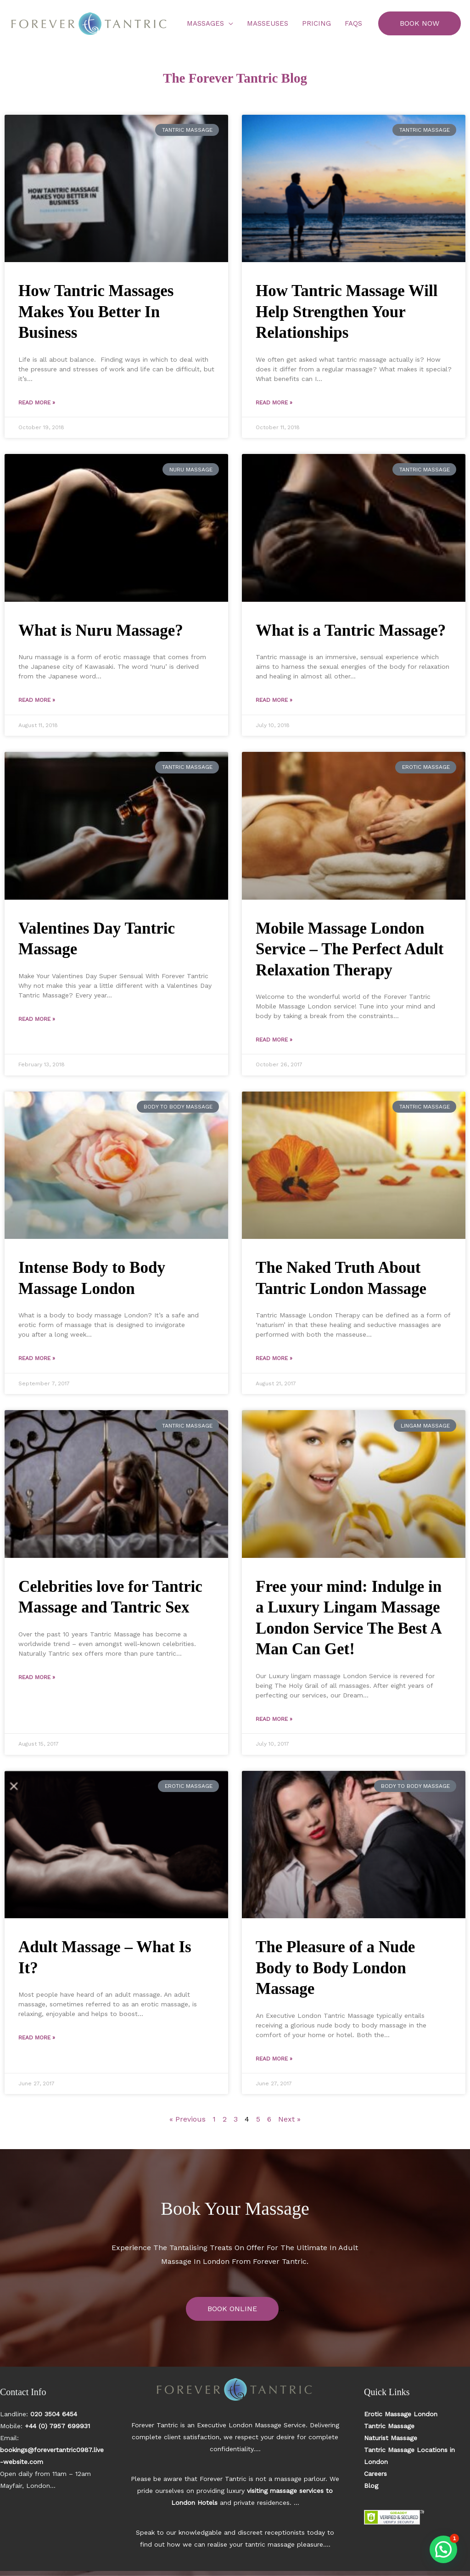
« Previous (187, 2119)
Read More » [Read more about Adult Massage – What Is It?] (36, 2037)
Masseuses (267, 23)
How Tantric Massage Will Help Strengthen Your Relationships (346, 312)
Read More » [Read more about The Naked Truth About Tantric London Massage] (274, 1358)
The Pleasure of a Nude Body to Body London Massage (335, 1968)
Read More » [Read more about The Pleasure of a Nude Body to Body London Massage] (274, 2058)
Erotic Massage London (400, 2414)
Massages (205, 23)
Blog (371, 2485)
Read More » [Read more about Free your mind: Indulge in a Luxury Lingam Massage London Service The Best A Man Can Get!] (274, 1719)
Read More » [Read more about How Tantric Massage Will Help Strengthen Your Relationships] (274, 402)
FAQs (353, 23)
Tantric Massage (389, 2426)
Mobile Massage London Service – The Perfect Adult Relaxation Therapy (350, 949)
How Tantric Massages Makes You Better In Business (95, 312)
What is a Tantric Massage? (351, 630)
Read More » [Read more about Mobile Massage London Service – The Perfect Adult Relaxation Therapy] (274, 1039)
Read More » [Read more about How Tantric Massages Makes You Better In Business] (36, 402)
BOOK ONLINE (232, 2308)
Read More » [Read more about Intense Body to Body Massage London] (36, 1358)
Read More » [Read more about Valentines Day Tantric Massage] (36, 1019)
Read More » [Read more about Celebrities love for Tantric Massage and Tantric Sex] (36, 1677)
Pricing (316, 23)
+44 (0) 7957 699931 (57, 2426)
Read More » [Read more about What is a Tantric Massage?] (274, 700)
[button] (419, 23)
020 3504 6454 (53, 2414)
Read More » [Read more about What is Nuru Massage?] (36, 700)
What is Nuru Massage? (100, 630)
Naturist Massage (390, 2438)
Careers (375, 2473)
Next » (289, 2119)
